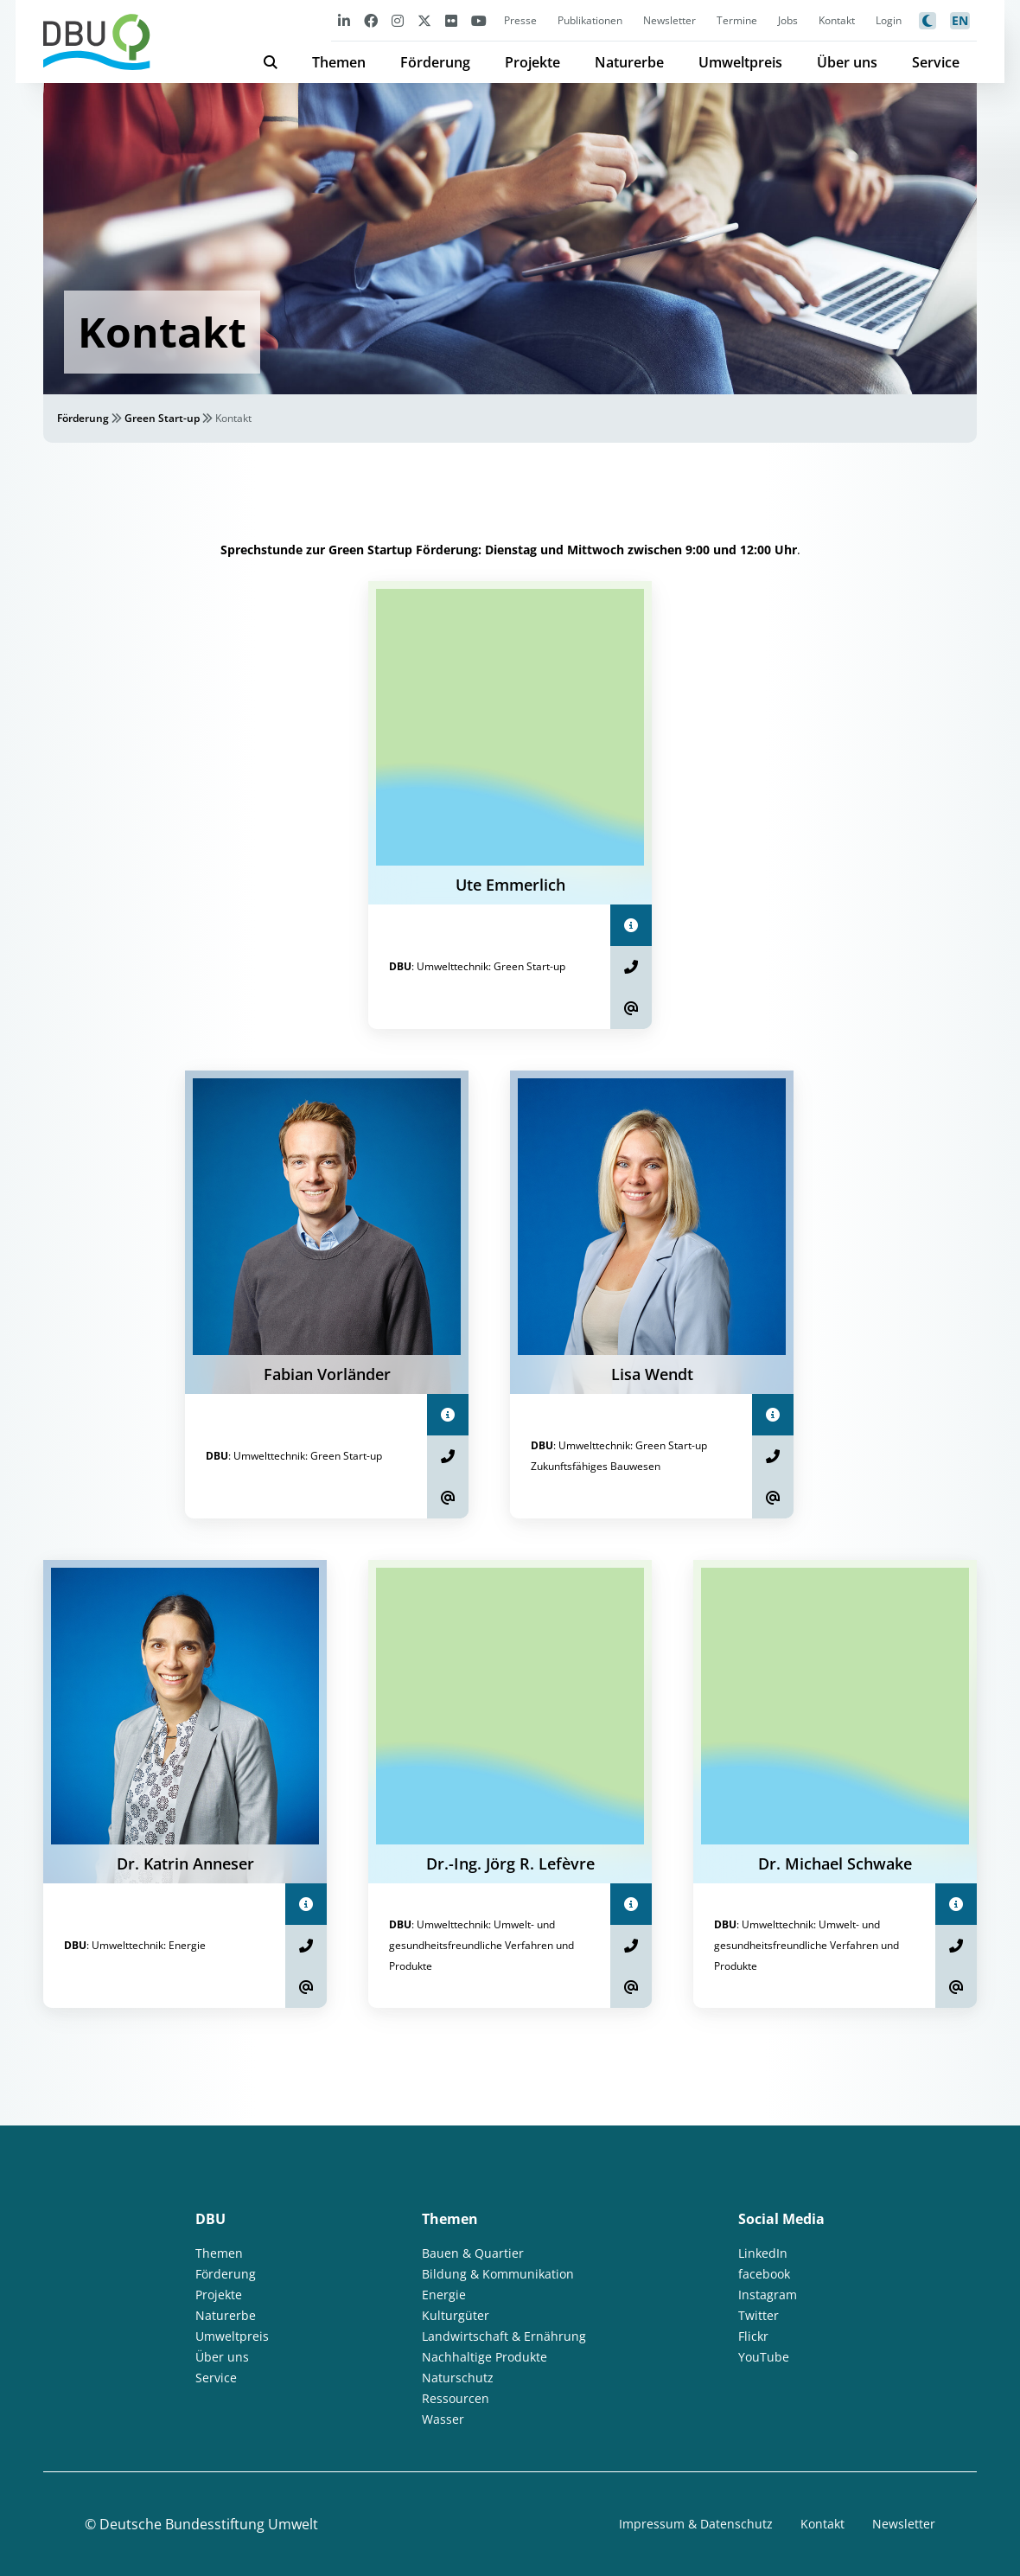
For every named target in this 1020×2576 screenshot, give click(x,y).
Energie (444, 2294)
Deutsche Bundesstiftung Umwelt (208, 2524)
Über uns (847, 62)
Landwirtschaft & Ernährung (504, 2336)
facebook (764, 2274)
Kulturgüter (455, 2315)
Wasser (443, 2419)
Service (935, 62)
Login (889, 20)
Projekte (532, 62)
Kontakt (837, 20)
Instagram (767, 2294)
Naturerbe (629, 62)
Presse (520, 20)
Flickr (753, 2336)
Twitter (758, 2315)
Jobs (788, 20)
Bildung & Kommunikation (498, 2274)
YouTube (763, 2357)
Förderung (435, 62)
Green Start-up (162, 418)
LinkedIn (762, 2253)
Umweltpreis (740, 62)
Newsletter (669, 20)
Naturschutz (458, 2377)
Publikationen (590, 20)
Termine (737, 20)
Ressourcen (455, 2398)
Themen (339, 62)
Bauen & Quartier (473, 2253)
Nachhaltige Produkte (484, 2357)
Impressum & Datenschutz (696, 2523)
